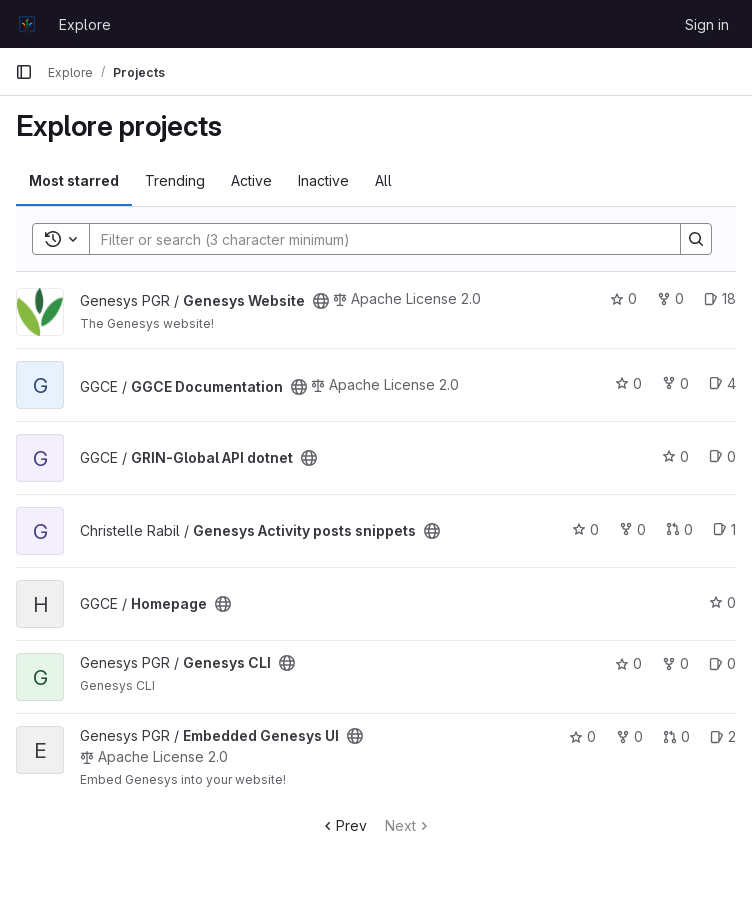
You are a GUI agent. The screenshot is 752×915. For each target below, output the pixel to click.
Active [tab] (251, 180)
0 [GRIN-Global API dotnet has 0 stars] (675, 456)
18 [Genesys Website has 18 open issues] (720, 298)
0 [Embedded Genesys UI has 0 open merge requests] (676, 736)
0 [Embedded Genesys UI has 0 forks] (629, 736)
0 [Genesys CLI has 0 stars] (628, 663)
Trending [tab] (175, 180)
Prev (343, 825)
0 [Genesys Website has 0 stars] (623, 298)
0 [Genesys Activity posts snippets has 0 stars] (585, 529)
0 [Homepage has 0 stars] (722, 602)
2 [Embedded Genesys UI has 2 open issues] (723, 736)
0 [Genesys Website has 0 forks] (670, 298)
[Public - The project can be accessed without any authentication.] (321, 301)
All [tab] (383, 180)
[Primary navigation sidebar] (24, 72)
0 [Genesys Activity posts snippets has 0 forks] (632, 529)
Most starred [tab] (74, 180)
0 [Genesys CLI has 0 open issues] (722, 663)
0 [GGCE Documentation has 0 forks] (675, 383)
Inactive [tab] (323, 180)
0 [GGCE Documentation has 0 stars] (628, 383)
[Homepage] (27, 24)
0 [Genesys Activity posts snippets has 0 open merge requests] (679, 529)
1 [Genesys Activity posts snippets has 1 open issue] (724, 529)
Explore (85, 24)
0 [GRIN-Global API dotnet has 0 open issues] (722, 456)
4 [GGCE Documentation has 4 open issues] (722, 383)
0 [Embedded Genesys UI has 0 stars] (582, 736)
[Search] (375, 239)
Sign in (707, 24)
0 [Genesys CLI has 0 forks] (675, 663)
